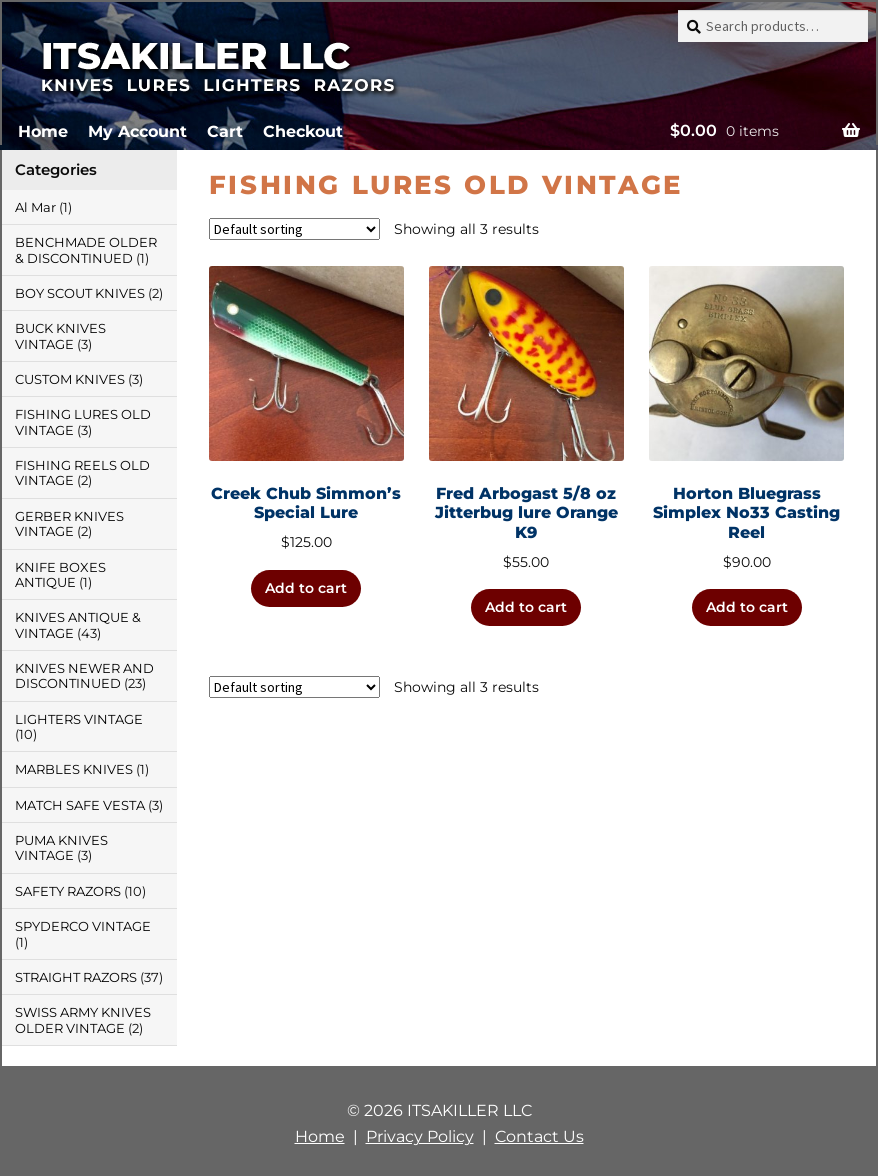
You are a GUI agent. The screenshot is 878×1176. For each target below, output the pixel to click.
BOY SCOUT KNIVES (80, 293)
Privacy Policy (420, 1136)
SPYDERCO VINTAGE (83, 926)
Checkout (303, 131)
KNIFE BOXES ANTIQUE (60, 575)
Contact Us (539, 1136)
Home (43, 131)
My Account (137, 131)
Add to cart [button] (306, 588)
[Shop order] (294, 229)
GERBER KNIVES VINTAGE (69, 524)
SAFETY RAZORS (68, 891)
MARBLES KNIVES (74, 769)
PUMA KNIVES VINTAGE (61, 848)
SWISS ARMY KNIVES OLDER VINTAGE (83, 1020)
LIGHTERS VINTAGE (79, 719)
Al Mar (35, 207)
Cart (225, 131)
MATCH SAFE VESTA (80, 805)
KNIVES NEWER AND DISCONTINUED (84, 676)
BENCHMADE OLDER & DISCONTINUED (86, 250)
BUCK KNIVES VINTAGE (60, 336)
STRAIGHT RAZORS (76, 977)
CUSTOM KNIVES (70, 379)
